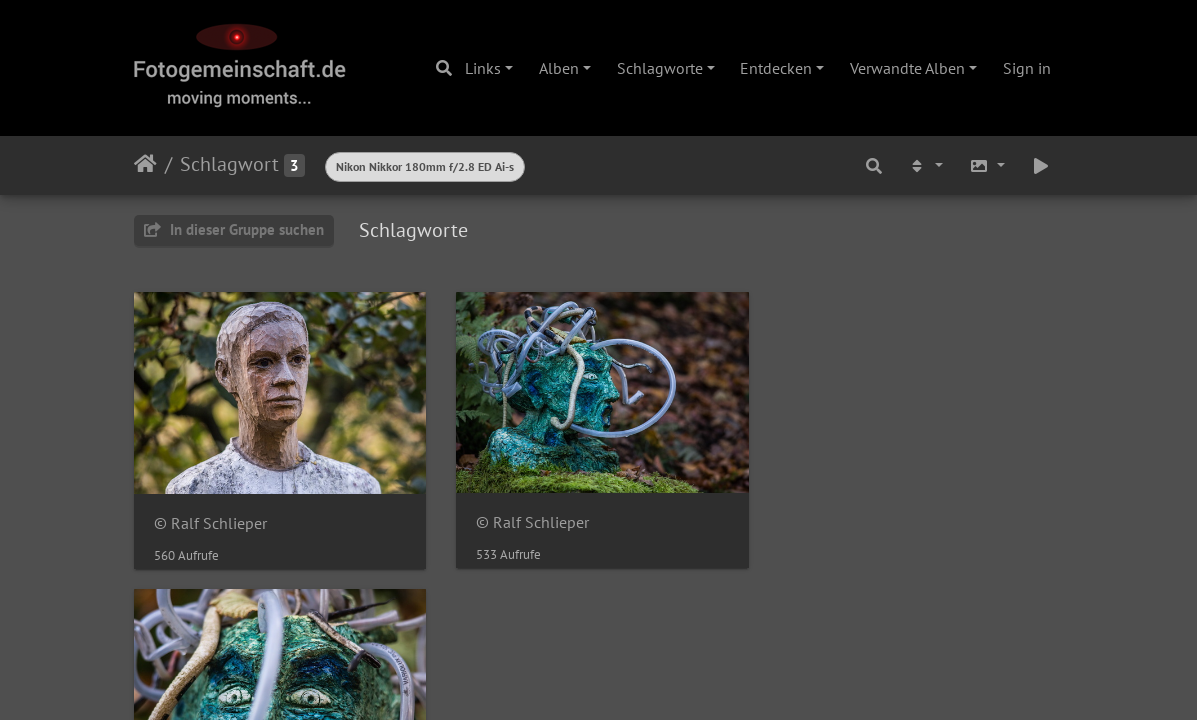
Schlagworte (660, 68)
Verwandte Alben (907, 68)
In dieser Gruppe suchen (234, 229)
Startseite (145, 164)
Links (483, 68)
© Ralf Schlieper (210, 522)
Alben (559, 68)
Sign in (1027, 68)
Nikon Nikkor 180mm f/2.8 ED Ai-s (425, 166)
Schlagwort (229, 164)
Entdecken (776, 68)
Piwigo (639, 619)
